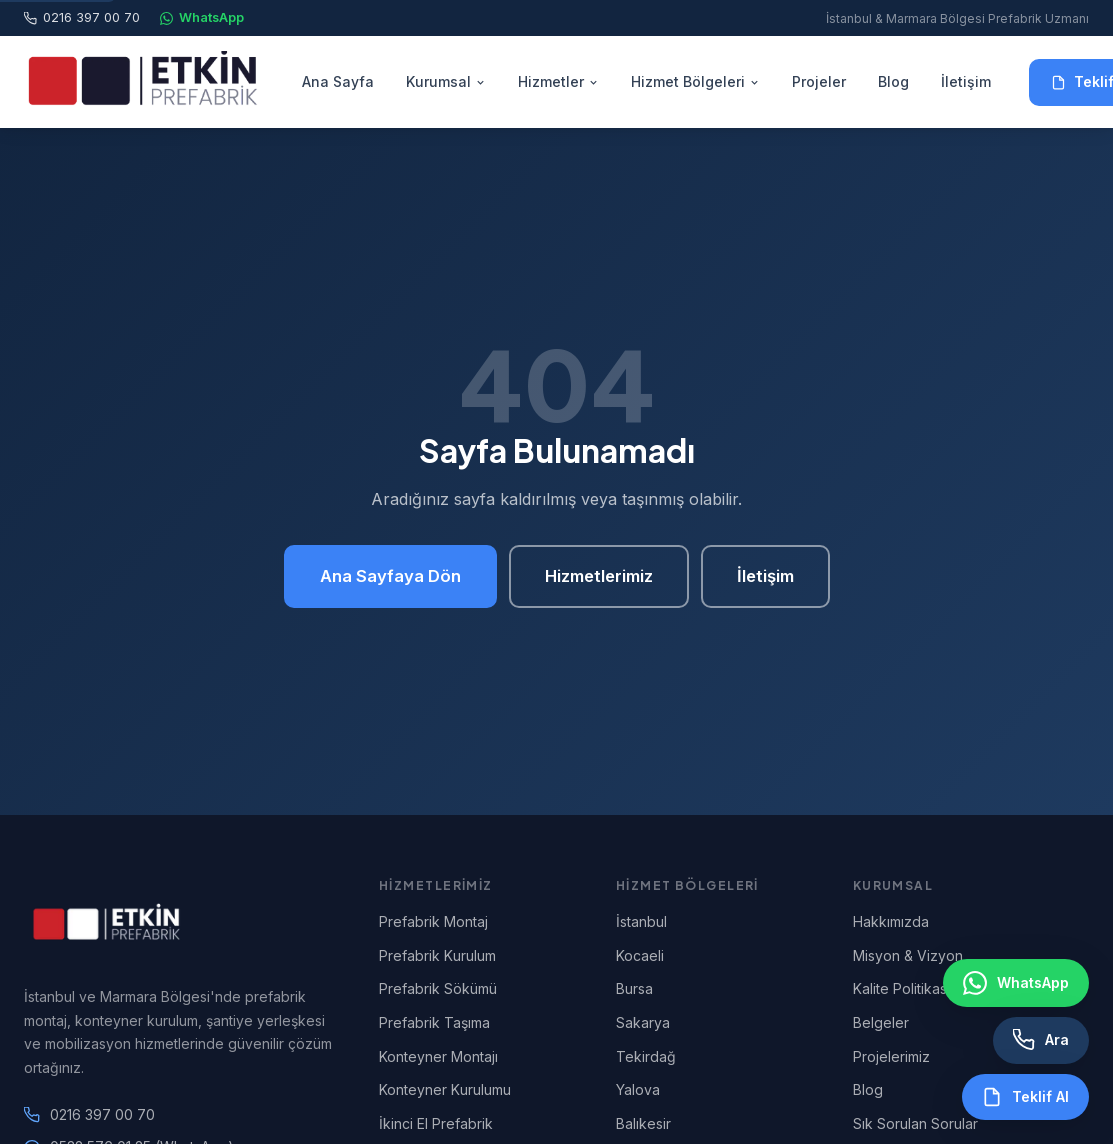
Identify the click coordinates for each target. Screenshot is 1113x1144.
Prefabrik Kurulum (437, 955)
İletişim (966, 81)
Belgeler (881, 1022)
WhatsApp (202, 17)
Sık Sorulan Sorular (915, 1123)
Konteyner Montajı (438, 1056)
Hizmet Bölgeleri (695, 81)
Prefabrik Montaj (433, 921)
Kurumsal (446, 81)
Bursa (634, 988)
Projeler (819, 81)
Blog (893, 81)
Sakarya (643, 1022)
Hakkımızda (891, 921)
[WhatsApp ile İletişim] (1016, 983)
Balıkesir (643, 1123)
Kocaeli (640, 955)
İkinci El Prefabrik (436, 1123)
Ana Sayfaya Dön (390, 576)
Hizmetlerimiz (599, 576)
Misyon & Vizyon (908, 955)
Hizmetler (558, 81)
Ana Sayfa (338, 81)
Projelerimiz (891, 1056)
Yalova (638, 1089)
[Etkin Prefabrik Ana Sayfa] (144, 82)
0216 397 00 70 (82, 17)
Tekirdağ (646, 1056)
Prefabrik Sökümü (438, 988)
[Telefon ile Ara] (1041, 1040)
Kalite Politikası (901, 988)
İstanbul (641, 921)
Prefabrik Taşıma (434, 1022)
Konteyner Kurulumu (445, 1089)
